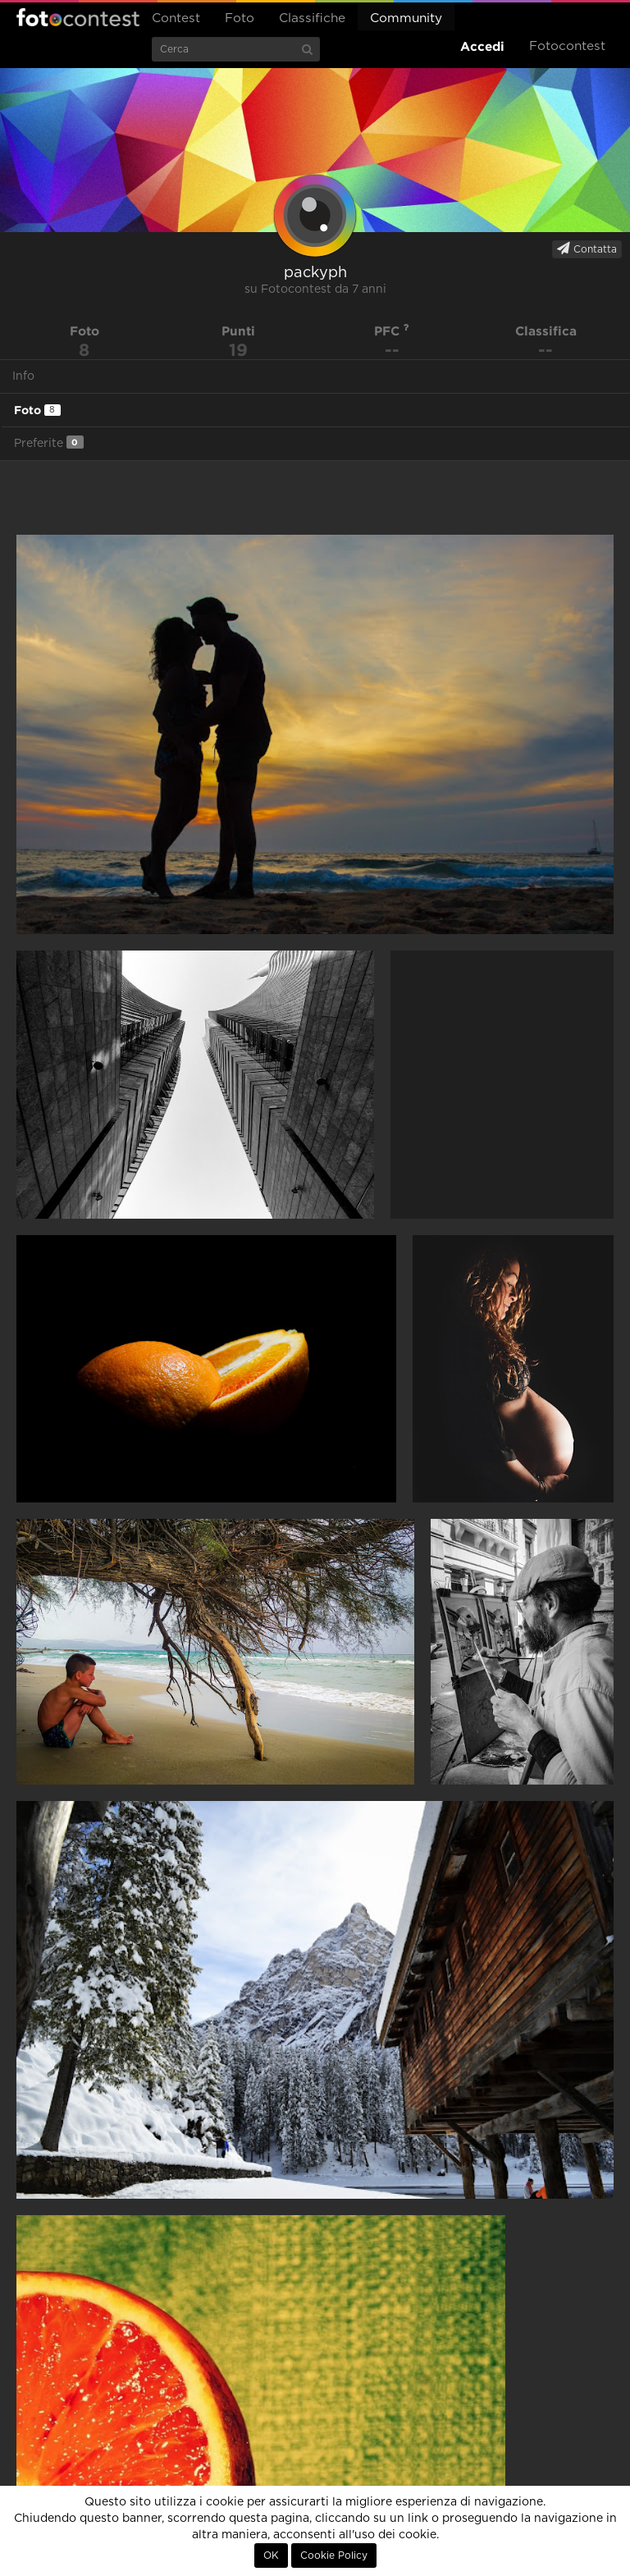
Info (23, 376)
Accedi (482, 46)
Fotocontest (77, 17)
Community (406, 18)
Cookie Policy (334, 2555)
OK (271, 2555)
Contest (176, 18)
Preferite (49, 442)
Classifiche (312, 18)
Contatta (587, 248)
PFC (391, 331)
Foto (239, 18)
